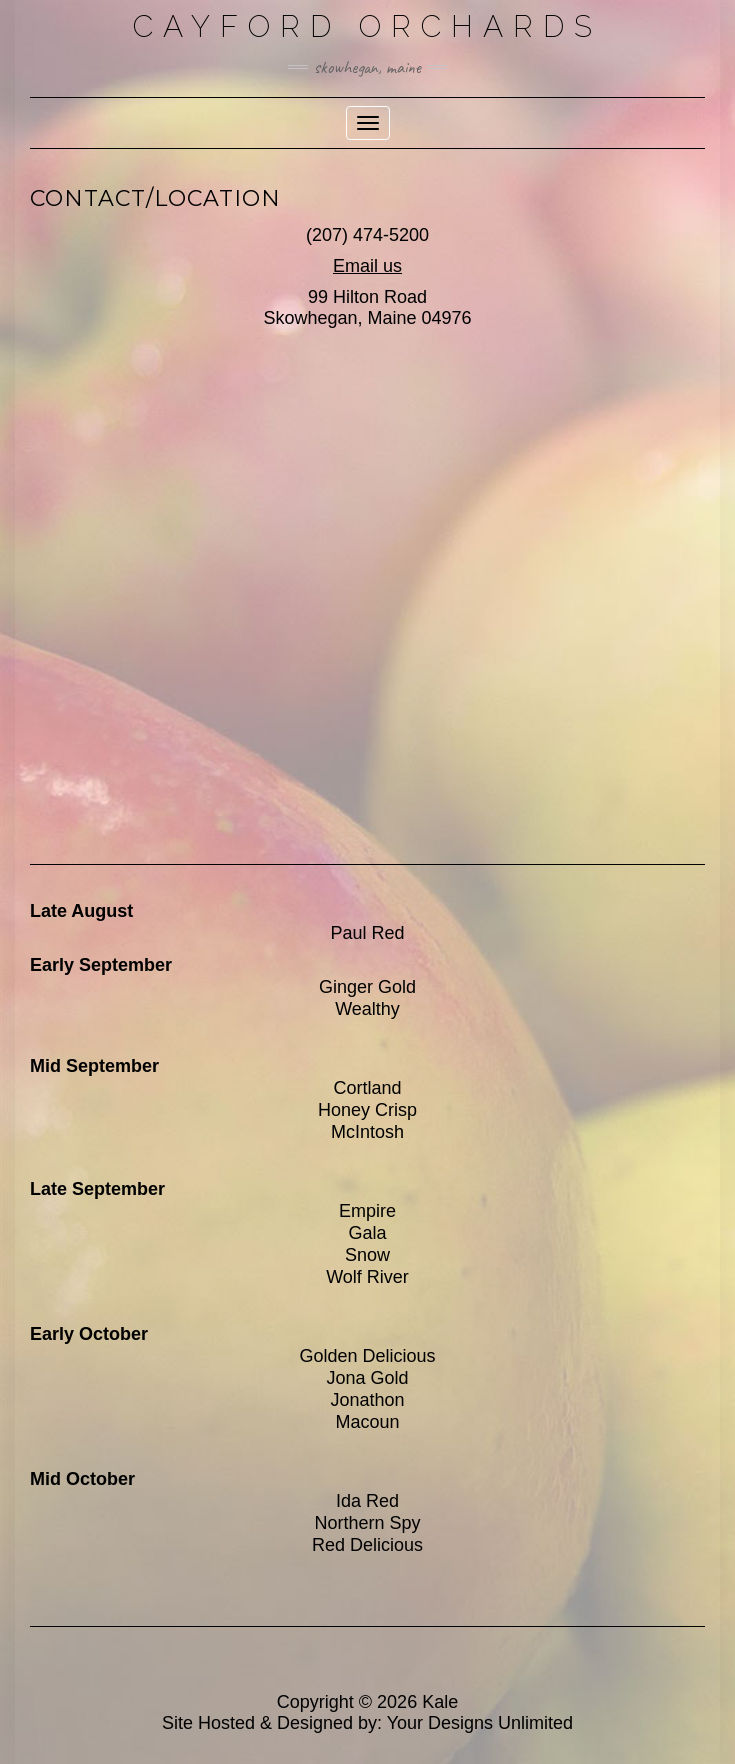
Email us (367, 266)
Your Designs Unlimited (480, 1723)
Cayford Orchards (367, 26)
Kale (440, 1702)
